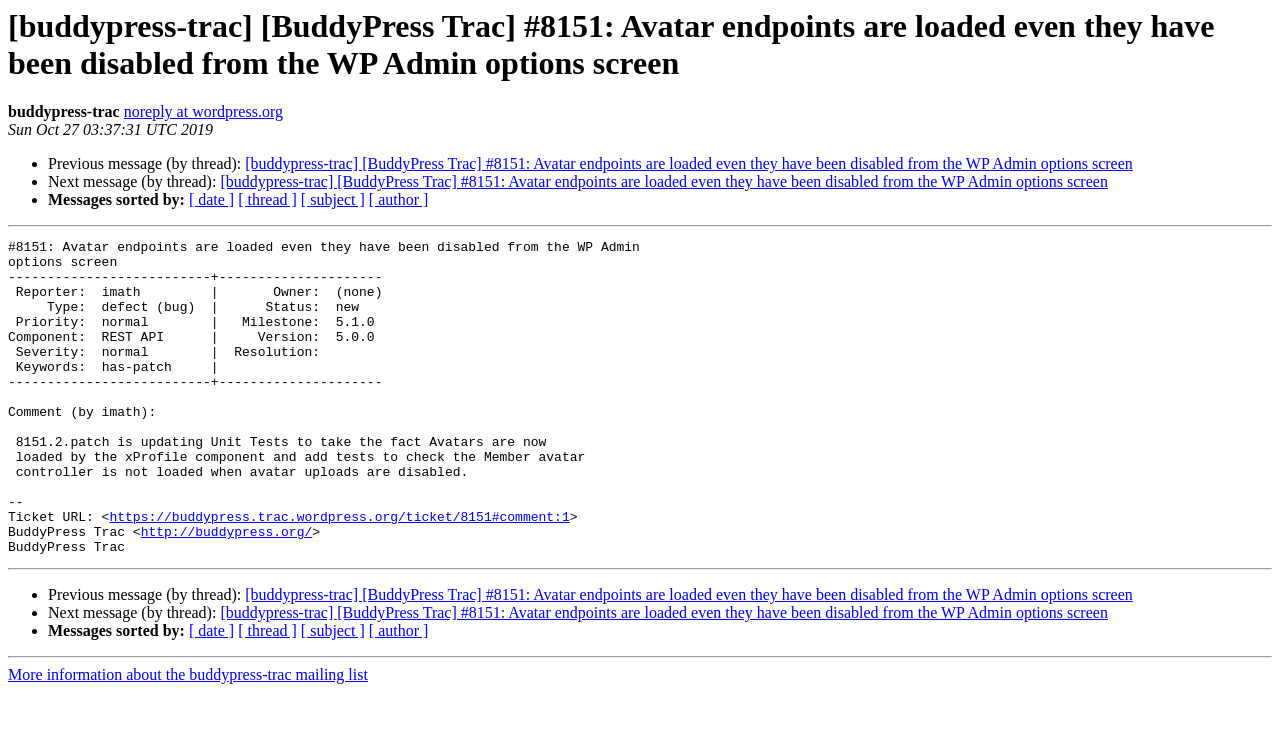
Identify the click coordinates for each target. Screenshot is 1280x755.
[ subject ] (333, 199)
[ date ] (211, 199)
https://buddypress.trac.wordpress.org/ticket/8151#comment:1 (339, 573)
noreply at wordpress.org (203, 111)
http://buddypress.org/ (227, 591)
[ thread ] (267, 199)
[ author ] (399, 199)
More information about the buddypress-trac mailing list (188, 737)
